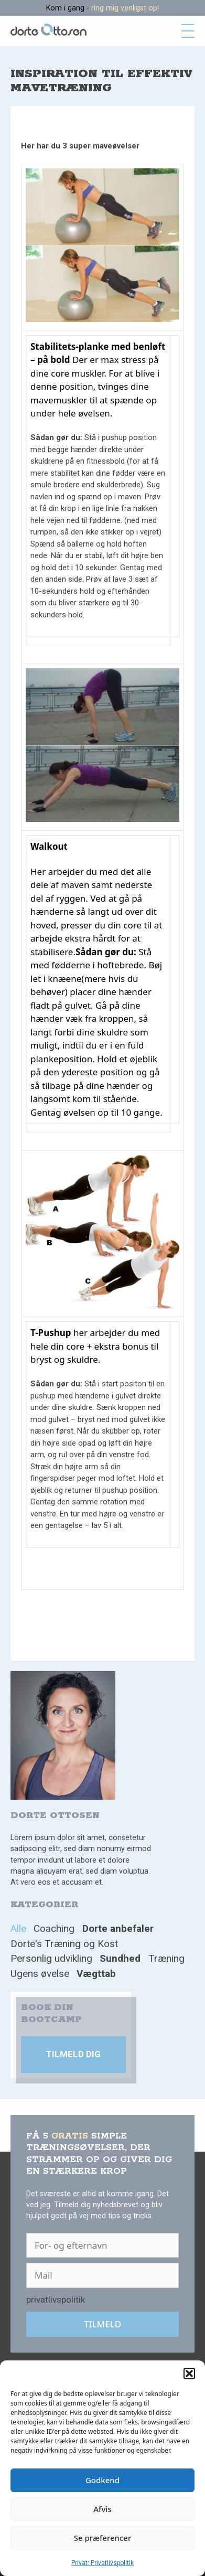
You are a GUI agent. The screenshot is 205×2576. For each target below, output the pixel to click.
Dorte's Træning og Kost (64, 1944)
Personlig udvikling (51, 1958)
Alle (18, 1928)
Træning (166, 1958)
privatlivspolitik (55, 2299)
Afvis (102, 2509)
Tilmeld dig (73, 2054)
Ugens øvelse (39, 1974)
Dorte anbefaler (118, 1928)
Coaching (54, 1928)
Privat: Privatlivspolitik (102, 2563)
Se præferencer (103, 2537)
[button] (189, 2373)
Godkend (102, 2480)
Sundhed (120, 1958)
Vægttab (96, 1974)
